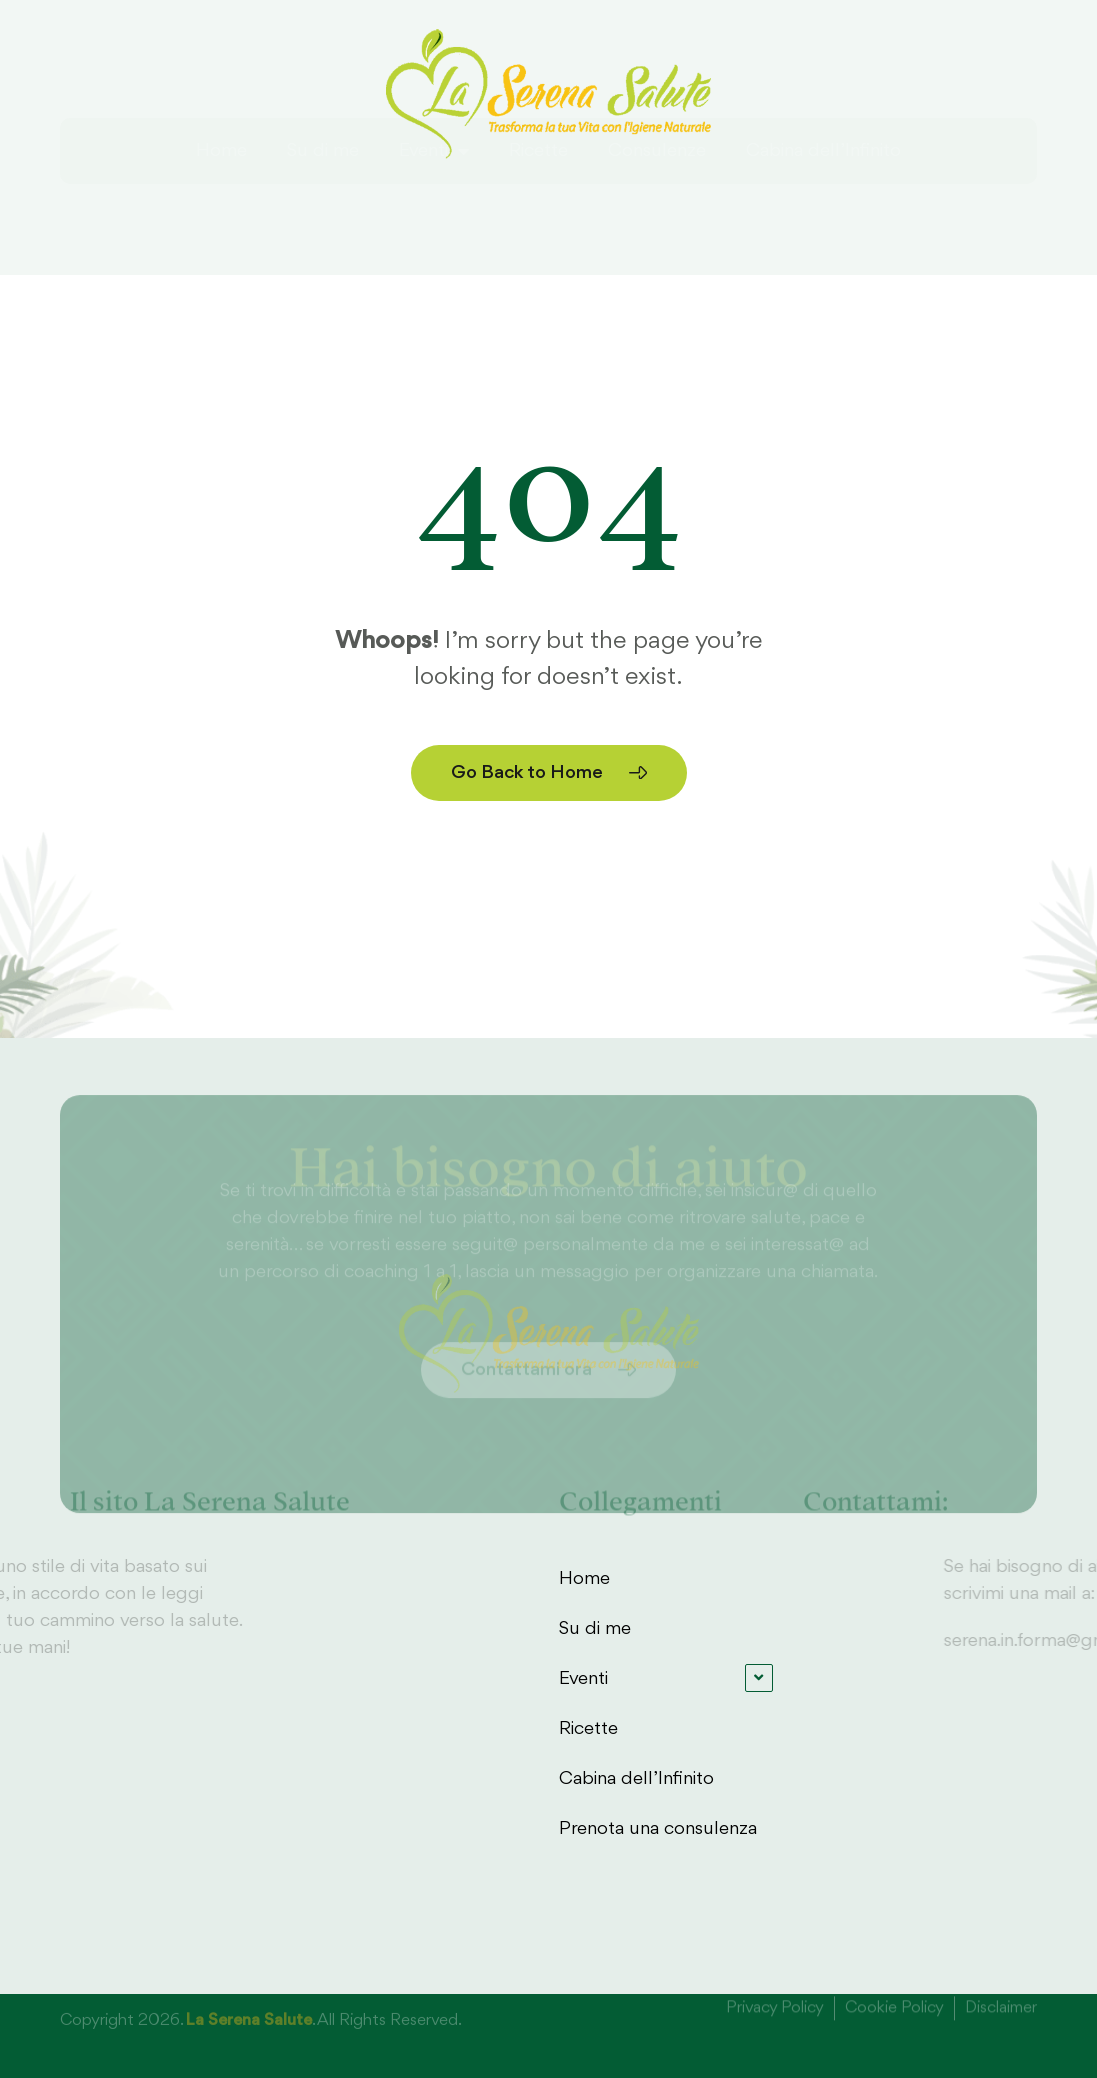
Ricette (538, 203)
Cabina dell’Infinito (823, 203)
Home (221, 203)
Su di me (323, 203)
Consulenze (657, 203)
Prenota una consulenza (658, 1829)
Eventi (434, 203)
